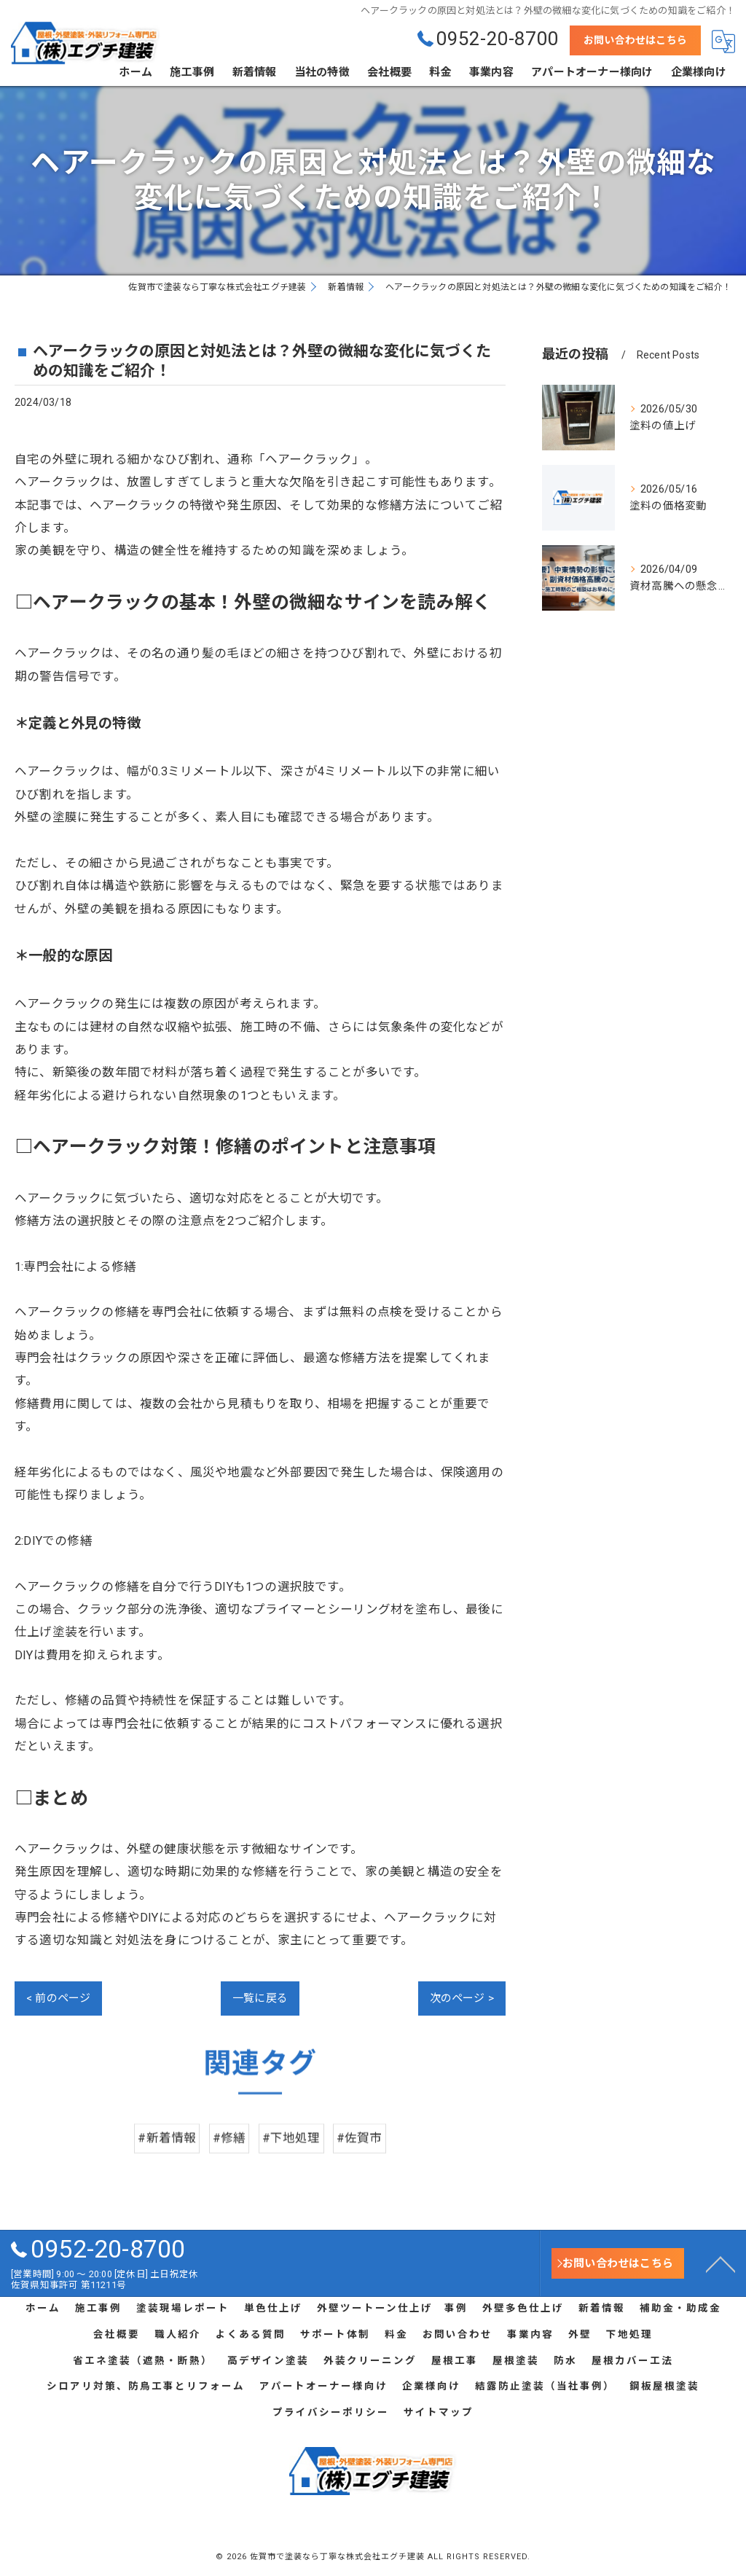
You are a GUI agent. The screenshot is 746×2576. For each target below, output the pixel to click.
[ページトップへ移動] (720, 2263)
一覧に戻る (260, 1998)
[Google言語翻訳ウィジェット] (723, 42)
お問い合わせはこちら (635, 40)
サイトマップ (439, 2412)
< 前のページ (58, 1998)
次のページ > (462, 1998)
